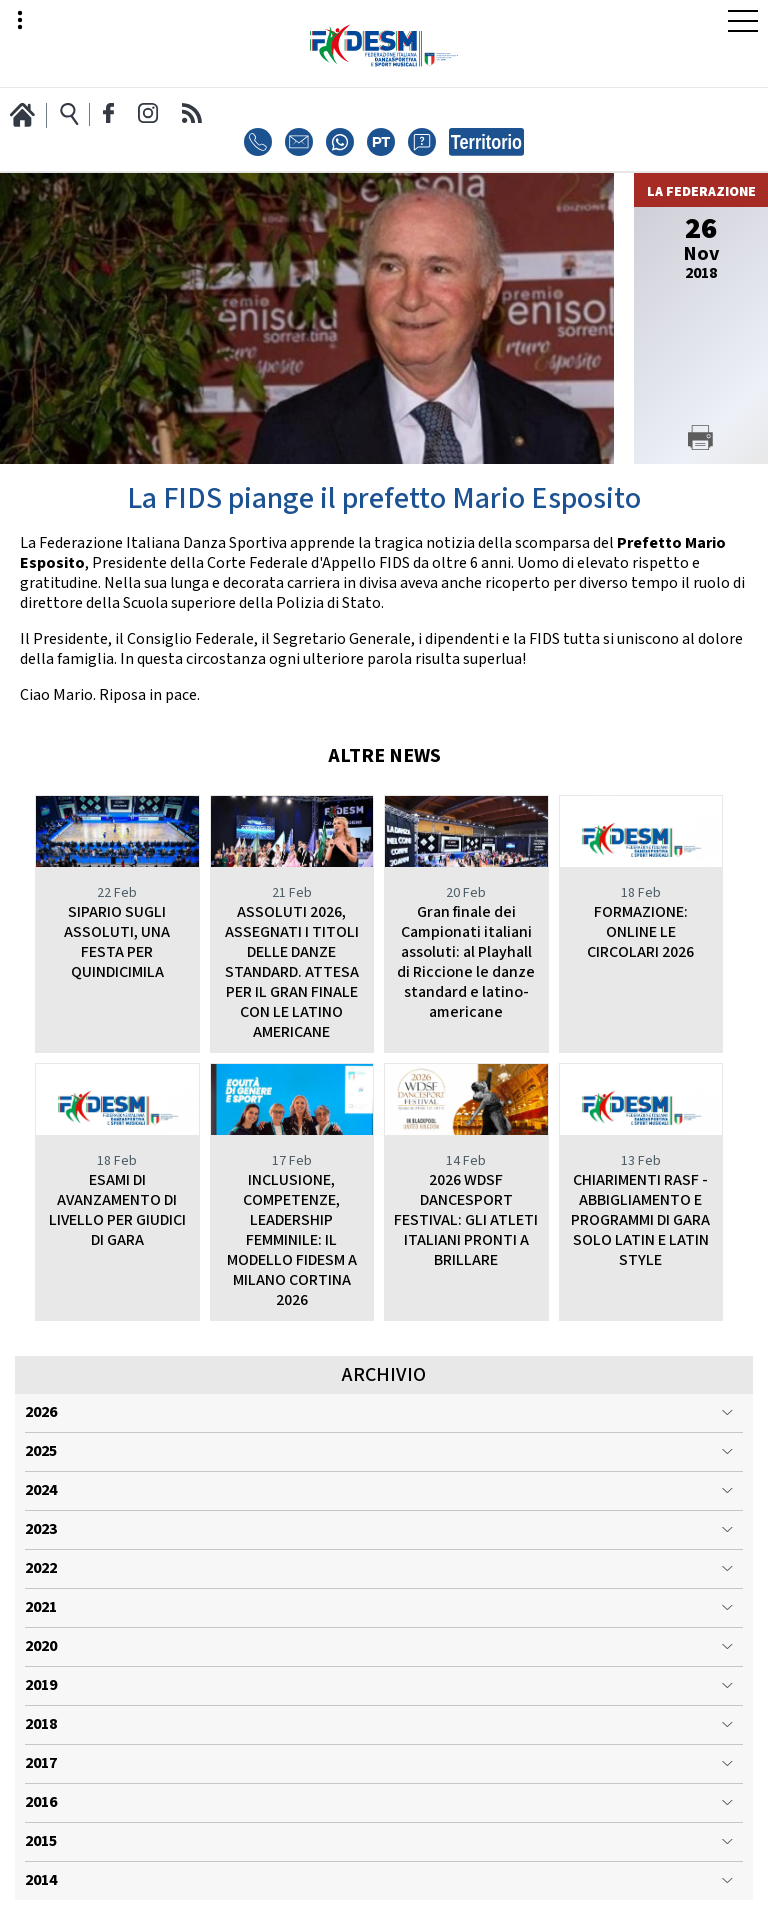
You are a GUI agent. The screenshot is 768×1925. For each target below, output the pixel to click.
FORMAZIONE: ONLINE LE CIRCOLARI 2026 (640, 932)
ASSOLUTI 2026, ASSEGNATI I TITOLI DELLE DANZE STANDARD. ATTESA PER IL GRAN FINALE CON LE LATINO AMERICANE (292, 972)
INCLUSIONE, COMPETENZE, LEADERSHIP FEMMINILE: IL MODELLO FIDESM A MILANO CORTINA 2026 (292, 1240)
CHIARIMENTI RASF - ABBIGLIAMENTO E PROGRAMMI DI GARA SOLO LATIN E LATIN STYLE (640, 1220)
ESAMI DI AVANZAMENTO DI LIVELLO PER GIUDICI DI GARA (117, 1210)
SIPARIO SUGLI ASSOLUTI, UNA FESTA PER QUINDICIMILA (117, 942)
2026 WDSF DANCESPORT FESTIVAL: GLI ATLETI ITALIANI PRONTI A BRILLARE (466, 1220)
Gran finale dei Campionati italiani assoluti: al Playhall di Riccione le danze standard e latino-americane (466, 962)
